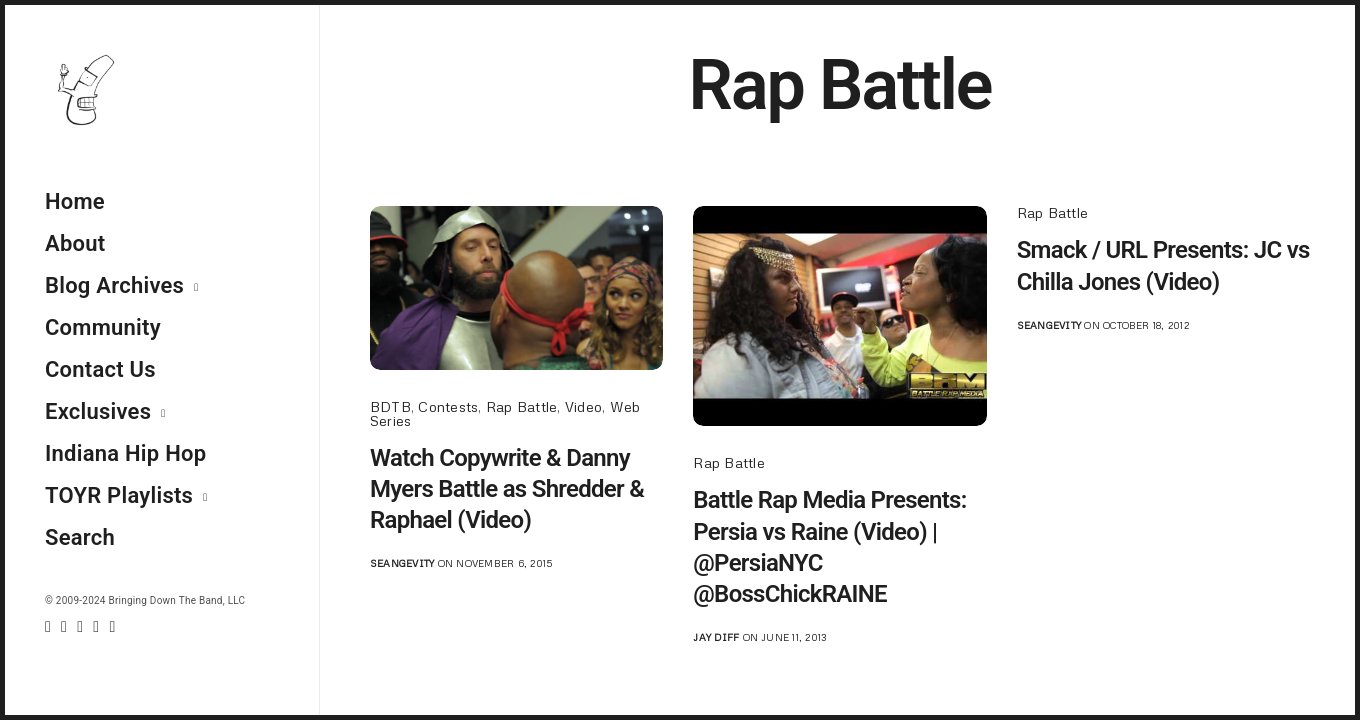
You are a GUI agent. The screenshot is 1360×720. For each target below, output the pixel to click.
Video (583, 406)
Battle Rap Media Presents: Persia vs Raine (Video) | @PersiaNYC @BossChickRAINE (829, 547)
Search (80, 537)
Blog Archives (114, 285)
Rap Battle (521, 406)
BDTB (390, 406)
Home (75, 201)
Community (103, 327)
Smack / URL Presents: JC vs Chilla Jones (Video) (1163, 265)
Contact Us (100, 369)
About (75, 243)
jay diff (716, 637)
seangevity (402, 563)
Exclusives (98, 411)
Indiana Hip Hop (125, 453)
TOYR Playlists (119, 495)
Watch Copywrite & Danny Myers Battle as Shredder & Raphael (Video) (507, 489)
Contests (448, 406)
